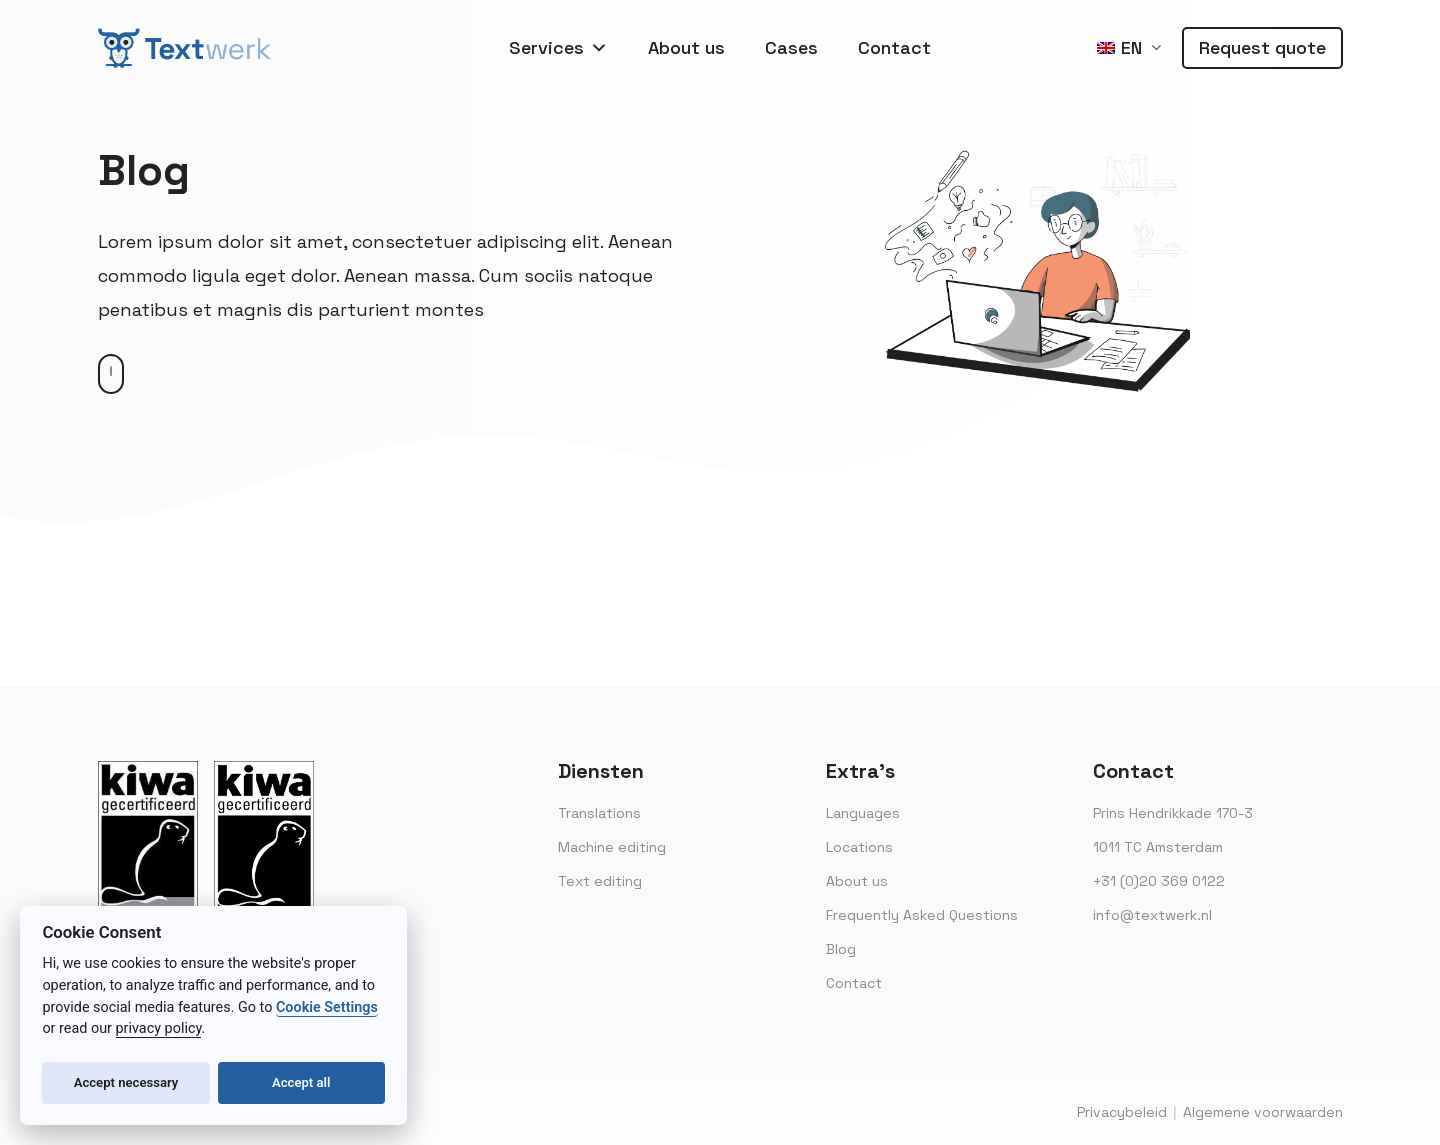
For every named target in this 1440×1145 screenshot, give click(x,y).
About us (686, 47)
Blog (841, 949)
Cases (791, 47)
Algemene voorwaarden (1263, 1112)
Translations (599, 813)
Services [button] (558, 48)
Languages (863, 813)
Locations (859, 847)
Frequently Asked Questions (922, 915)
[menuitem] (1129, 48)
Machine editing (612, 847)
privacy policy (159, 1028)
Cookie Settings (327, 1007)
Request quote (1262, 47)
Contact (894, 47)
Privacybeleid (1122, 1112)
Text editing (600, 881)
